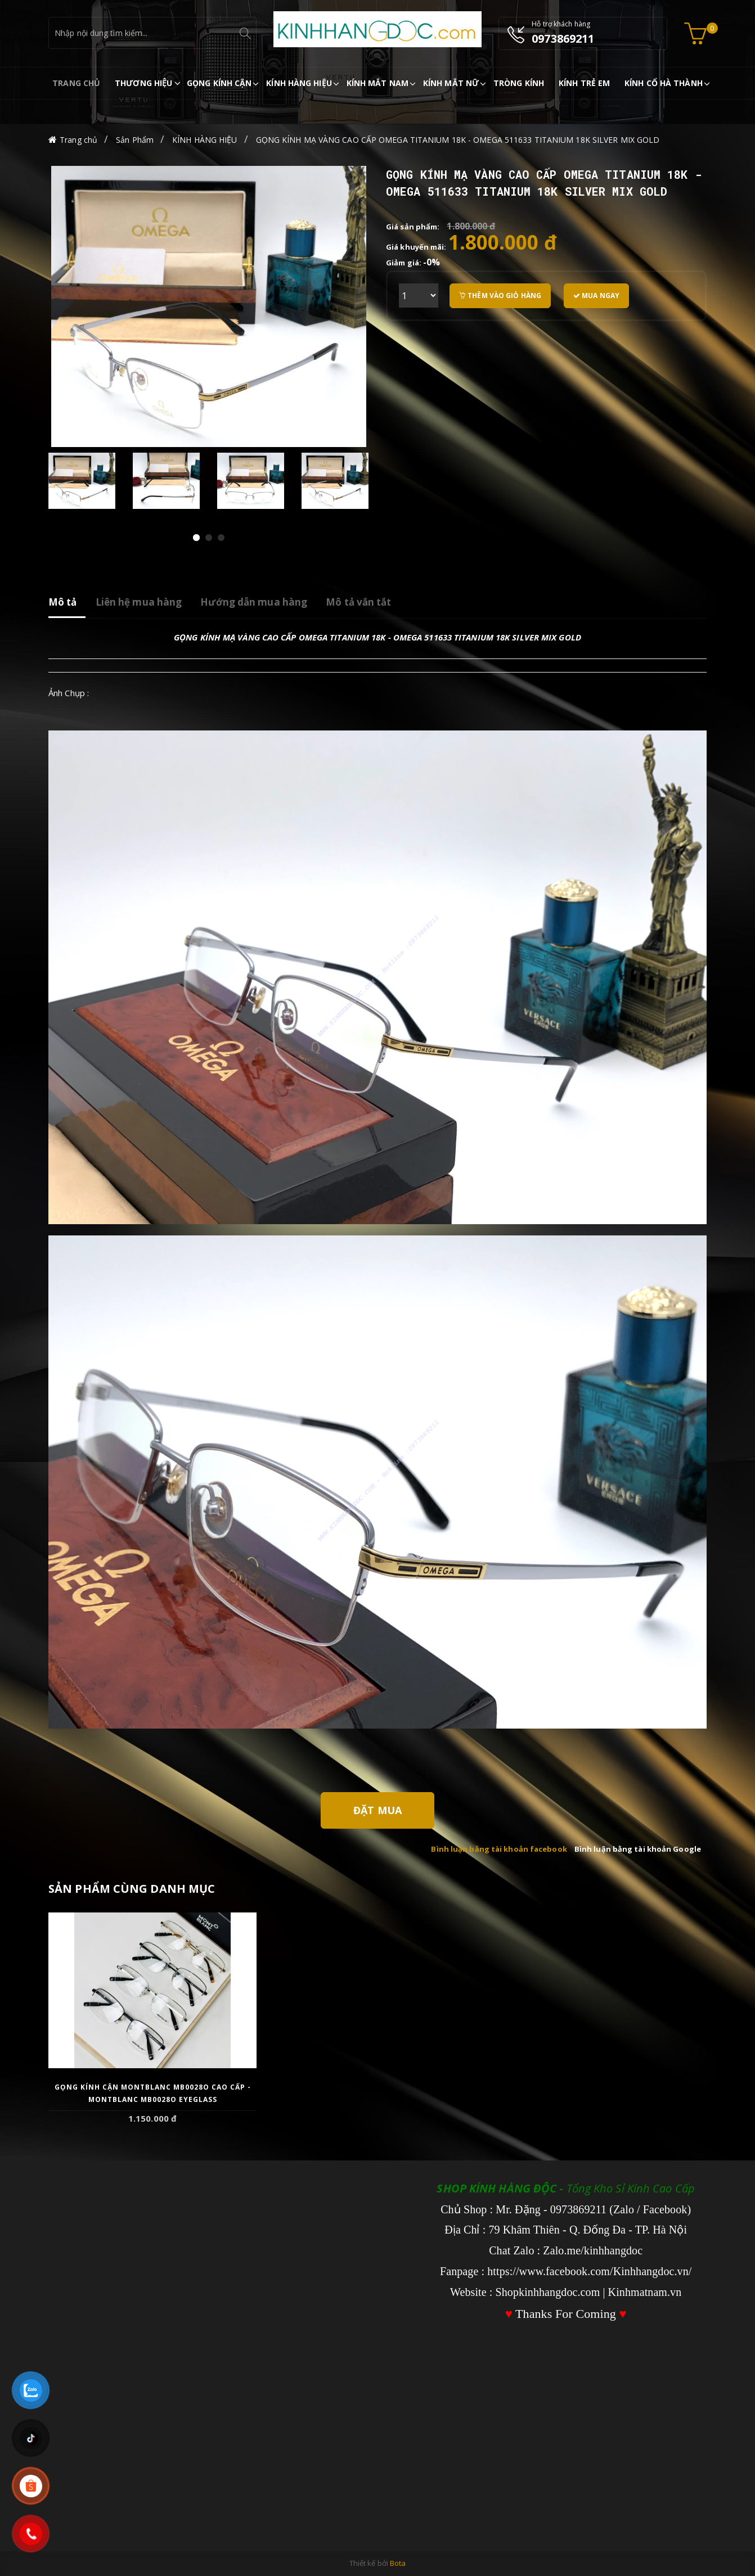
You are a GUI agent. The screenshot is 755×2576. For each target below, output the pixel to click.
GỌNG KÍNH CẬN (219, 83)
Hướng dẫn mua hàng (253, 601)
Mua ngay (596, 295)
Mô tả (62, 601)
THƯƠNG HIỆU (143, 83)
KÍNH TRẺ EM (584, 83)
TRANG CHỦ (76, 83)
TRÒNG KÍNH (518, 83)
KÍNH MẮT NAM (377, 83)
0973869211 (563, 38)
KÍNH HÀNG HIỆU (204, 139)
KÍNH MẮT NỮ (451, 83)
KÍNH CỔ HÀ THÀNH (663, 83)
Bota (398, 2563)
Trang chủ (78, 139)
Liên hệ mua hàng (139, 601)
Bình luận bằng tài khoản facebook (499, 1849)
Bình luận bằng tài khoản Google (637, 1849)
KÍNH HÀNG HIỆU (298, 83)
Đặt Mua (377, 1810)
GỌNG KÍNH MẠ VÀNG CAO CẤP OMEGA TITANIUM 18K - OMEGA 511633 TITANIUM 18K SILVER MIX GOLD (458, 139)
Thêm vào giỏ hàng (500, 295)
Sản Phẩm (135, 139)
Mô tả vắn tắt (358, 601)
